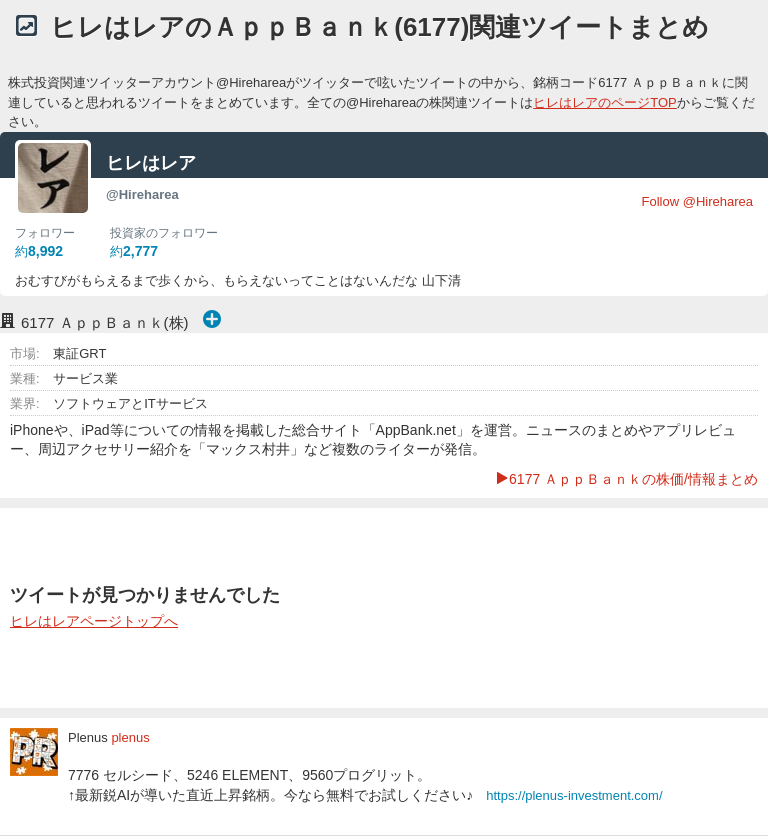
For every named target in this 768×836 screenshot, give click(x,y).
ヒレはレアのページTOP (605, 102)
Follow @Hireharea (697, 201)
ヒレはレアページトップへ (94, 621)
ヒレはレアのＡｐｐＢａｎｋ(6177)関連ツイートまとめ (379, 27)
